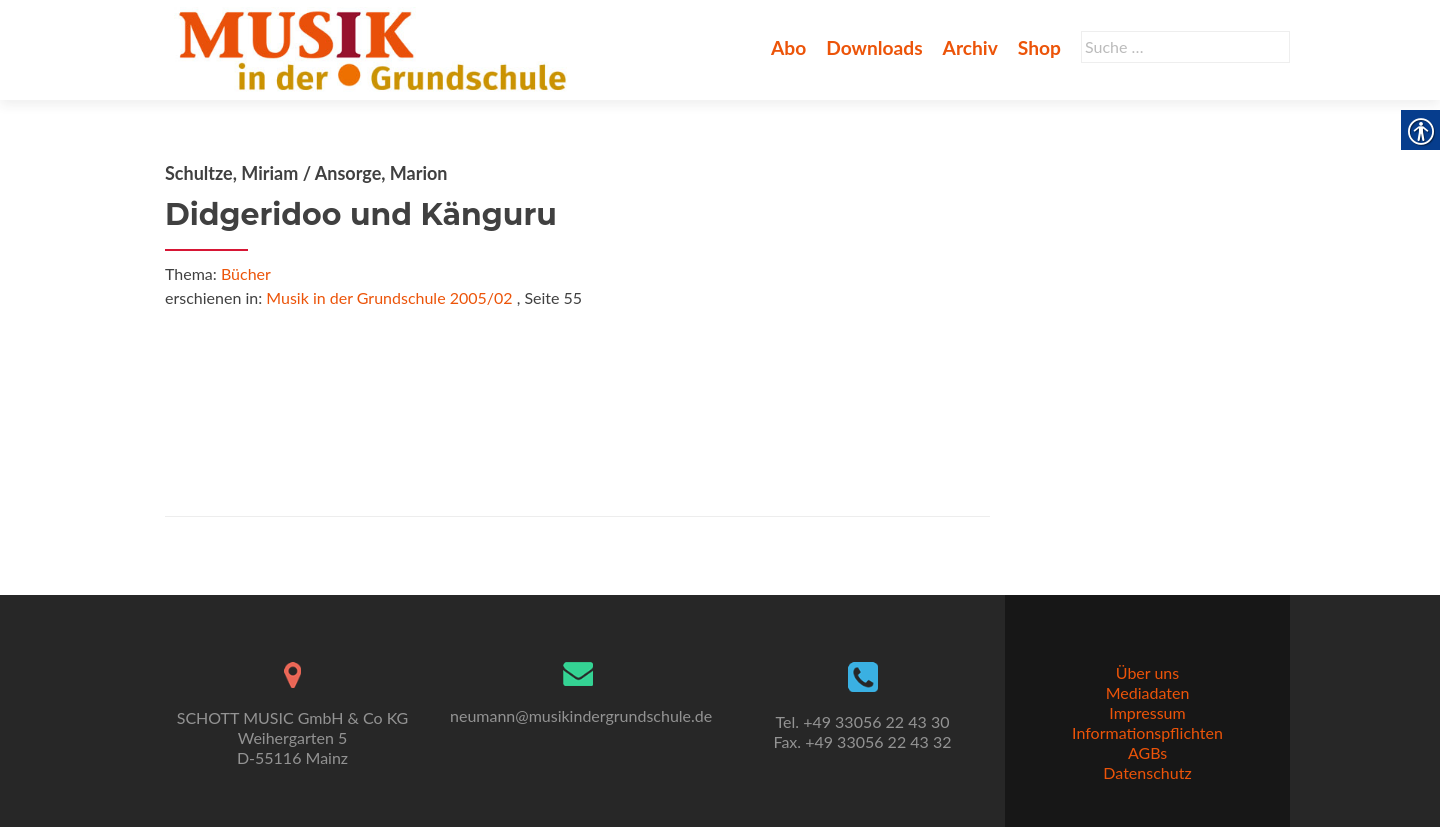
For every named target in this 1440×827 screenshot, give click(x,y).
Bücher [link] (246, 273)
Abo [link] (788, 47)
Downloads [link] (874, 47)
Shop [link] (1039, 47)
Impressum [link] (1147, 712)
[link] (376, 48)
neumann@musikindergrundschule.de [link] (581, 715)
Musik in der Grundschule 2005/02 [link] (389, 297)
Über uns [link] (1147, 672)
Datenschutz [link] (1147, 772)
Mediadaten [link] (1148, 692)
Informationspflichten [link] (1147, 732)
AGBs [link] (1147, 752)
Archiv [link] (970, 47)
